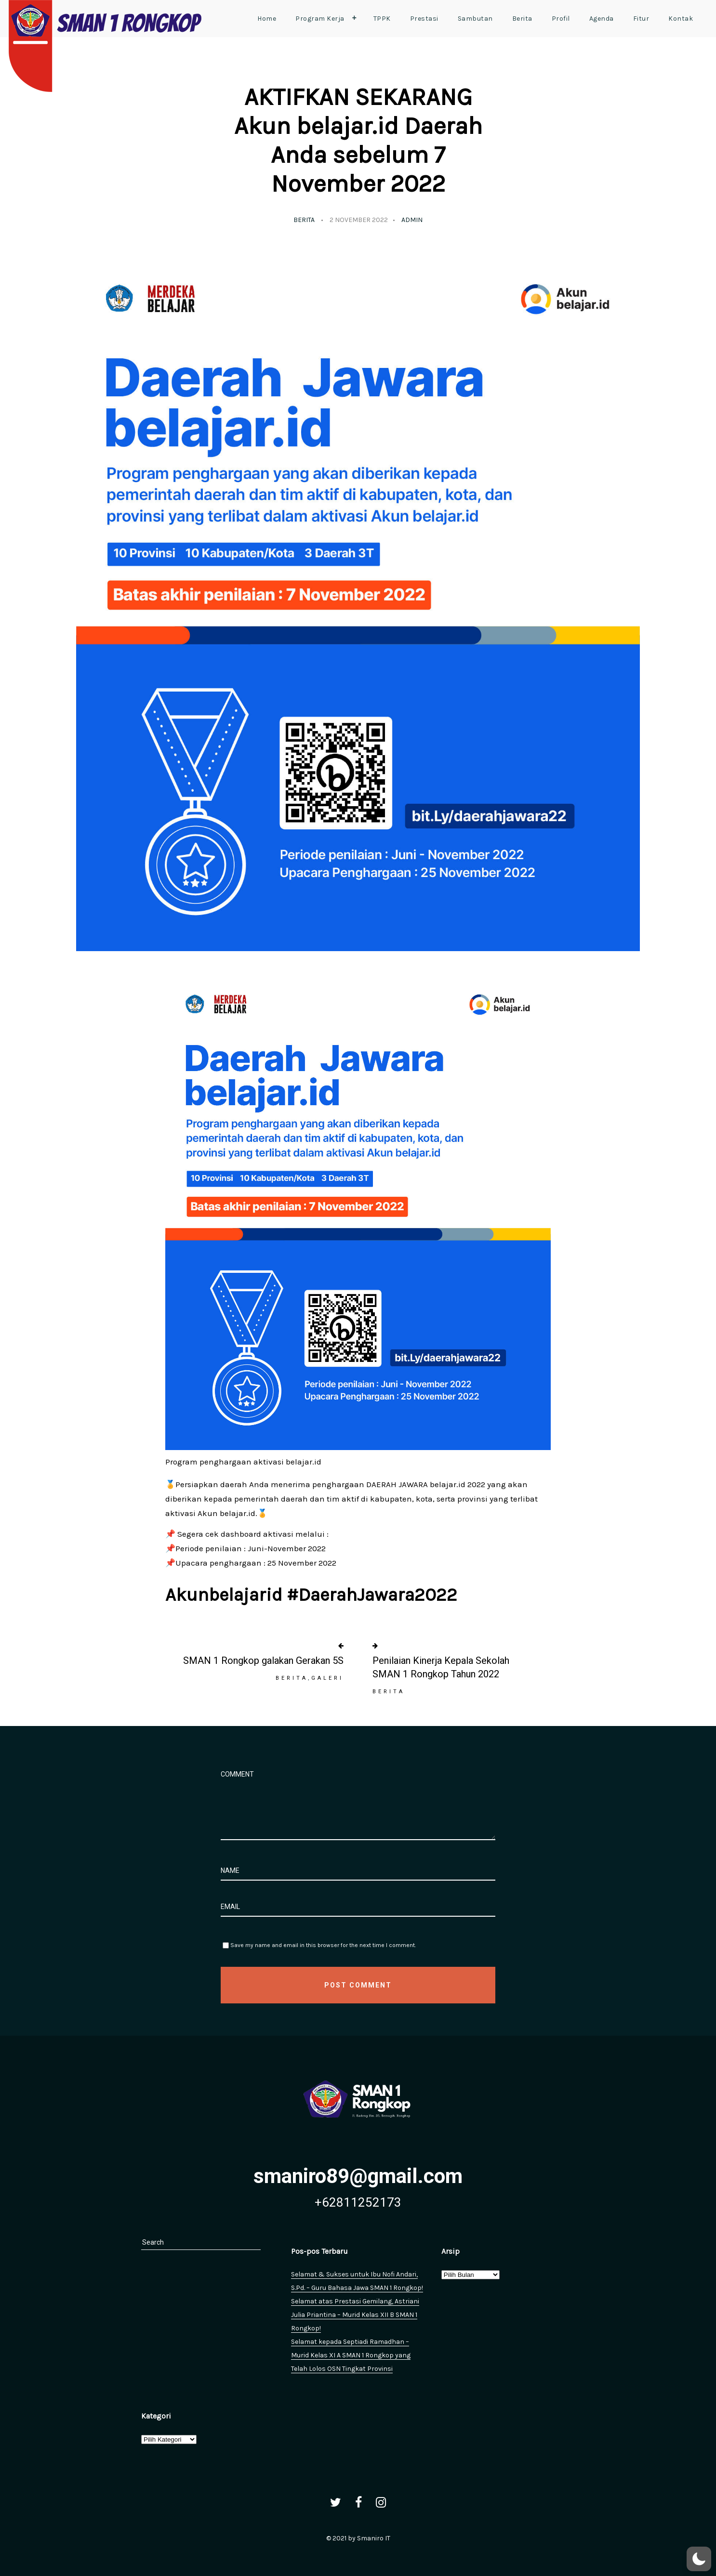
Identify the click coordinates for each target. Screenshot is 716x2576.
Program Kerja (328, 18)
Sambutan (475, 18)
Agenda (601, 18)
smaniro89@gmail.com (358, 2176)
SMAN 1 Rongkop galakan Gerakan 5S (263, 1660)
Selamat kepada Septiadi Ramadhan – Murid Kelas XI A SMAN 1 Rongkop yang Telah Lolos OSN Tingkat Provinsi (351, 2355)
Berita (522, 18)
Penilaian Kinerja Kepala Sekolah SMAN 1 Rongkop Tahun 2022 (440, 1667)
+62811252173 (358, 2202)
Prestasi (424, 18)
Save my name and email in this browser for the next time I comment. (323, 1945)
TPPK (382, 18)
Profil (561, 18)
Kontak (680, 18)
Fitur (641, 18)
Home (266, 18)
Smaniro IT (373, 2538)
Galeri (327, 1678)
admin (412, 220)
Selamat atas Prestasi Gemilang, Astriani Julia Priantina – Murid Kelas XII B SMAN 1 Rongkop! (355, 2314)
